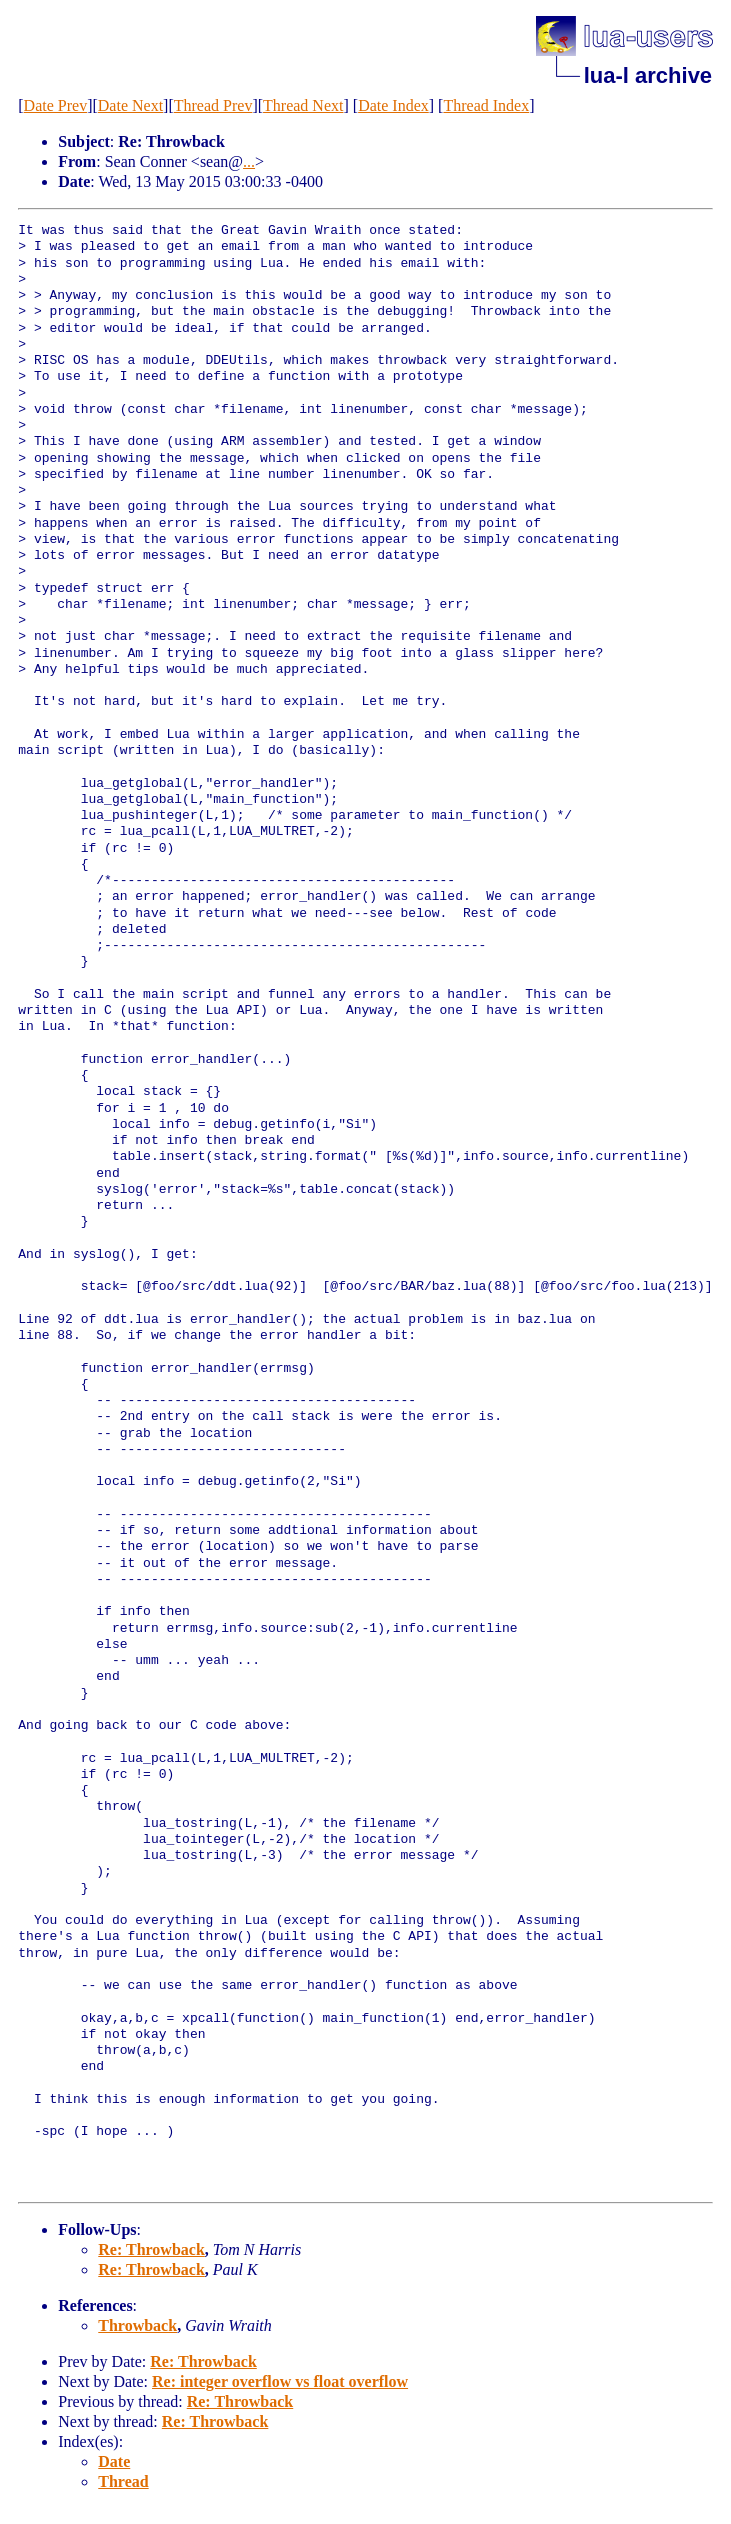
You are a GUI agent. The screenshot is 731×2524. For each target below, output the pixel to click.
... (249, 161)
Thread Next (303, 105)
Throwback (137, 2325)
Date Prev (56, 105)
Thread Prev (213, 105)
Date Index (393, 105)
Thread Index (486, 105)
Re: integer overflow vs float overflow (280, 2381)
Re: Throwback (151, 2249)
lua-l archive (648, 75)
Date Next (130, 105)
